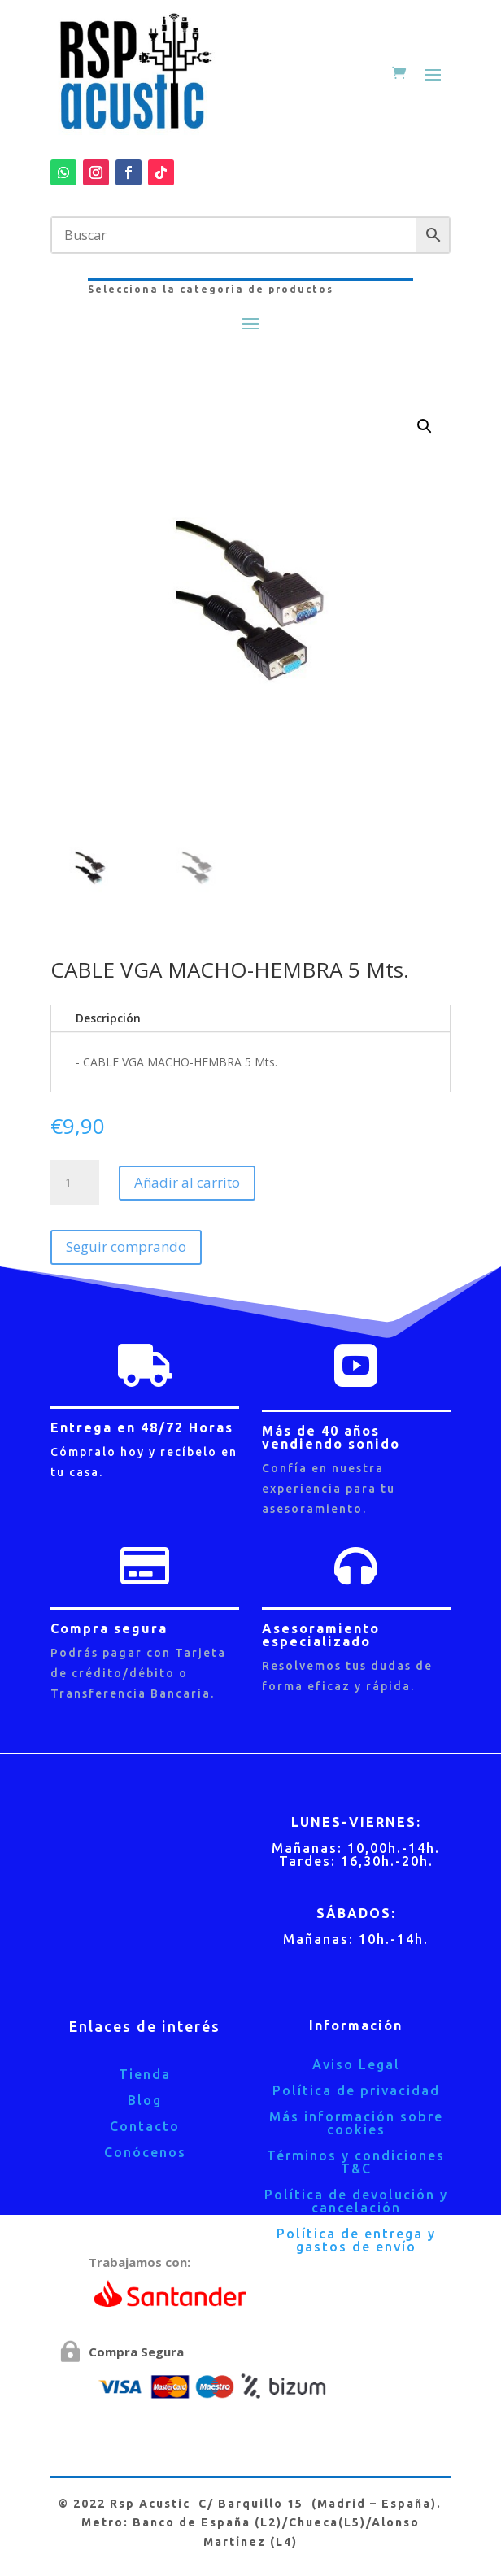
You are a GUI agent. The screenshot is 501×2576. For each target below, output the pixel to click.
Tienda (145, 2074)
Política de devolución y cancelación (356, 2201)
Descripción (108, 1018)
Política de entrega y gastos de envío (356, 2240)
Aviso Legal (356, 2064)
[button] (424, 426)
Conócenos (145, 2152)
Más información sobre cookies (356, 2123)
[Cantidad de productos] (74, 1182)
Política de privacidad (356, 2090)
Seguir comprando (126, 1246)
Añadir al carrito (187, 1182)
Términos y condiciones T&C (356, 2162)
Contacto (145, 2126)
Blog (145, 2100)
